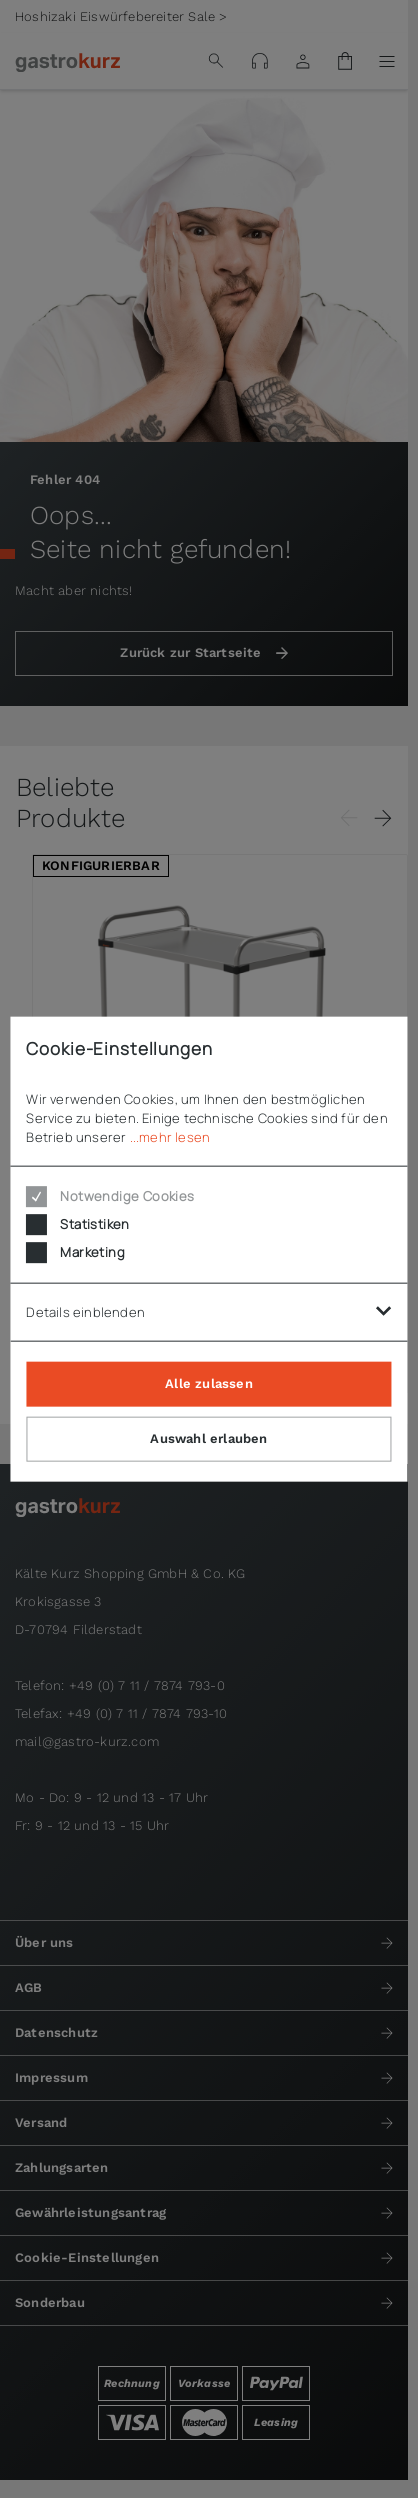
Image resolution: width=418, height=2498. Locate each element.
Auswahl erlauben (208, 1437)
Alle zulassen (209, 1382)
